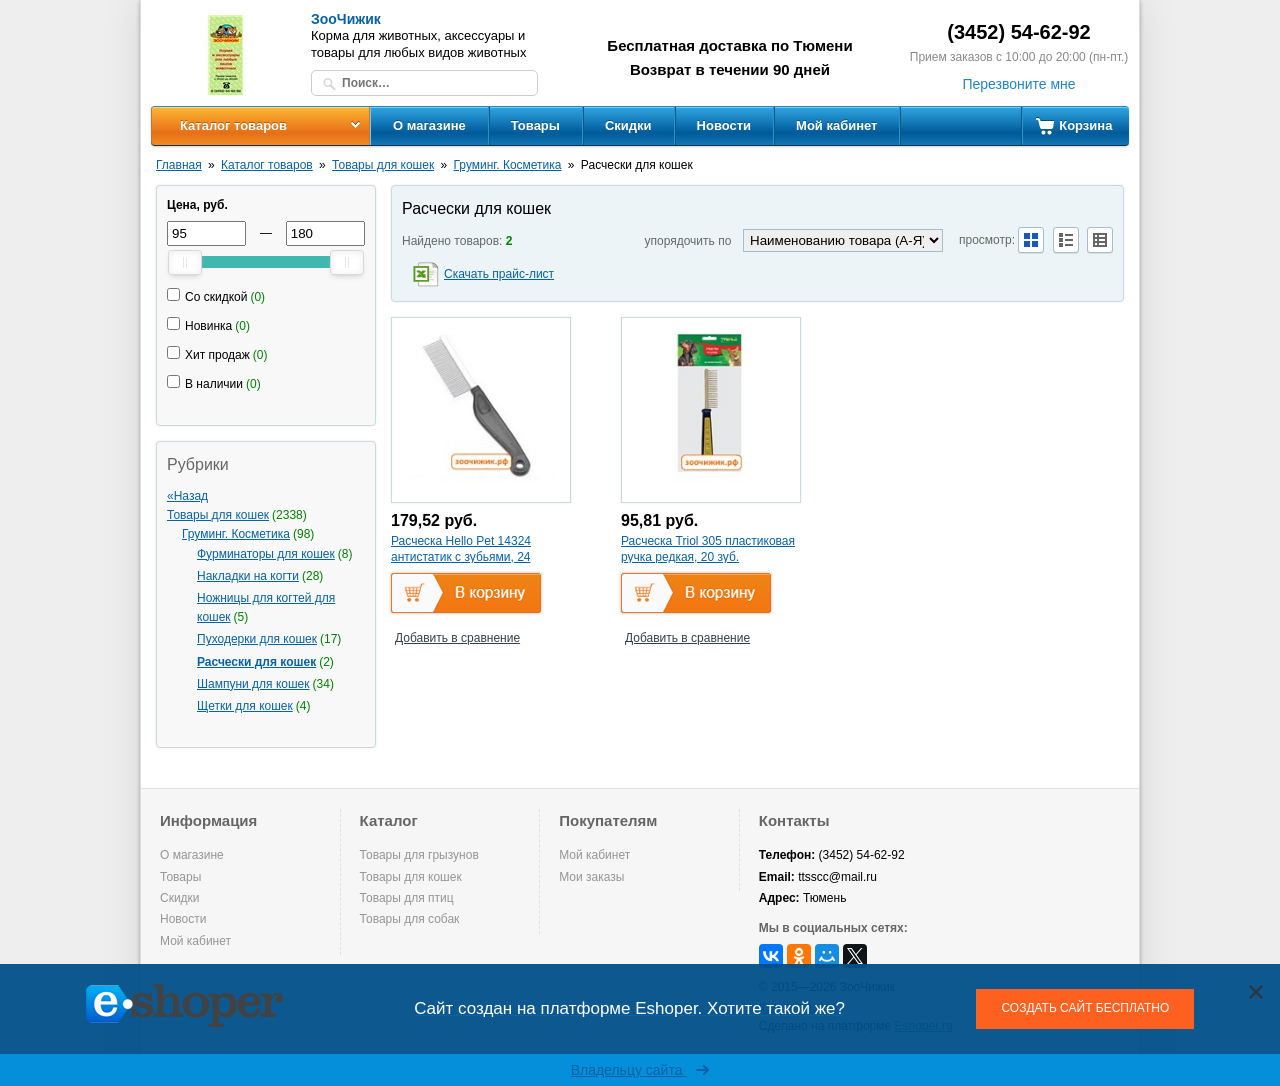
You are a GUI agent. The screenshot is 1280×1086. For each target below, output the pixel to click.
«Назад (187, 496)
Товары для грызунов (419, 855)
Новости (724, 125)
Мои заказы (591, 877)
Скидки (628, 125)
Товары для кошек (383, 165)
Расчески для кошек (256, 662)
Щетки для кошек (245, 706)
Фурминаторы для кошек (266, 554)
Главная (179, 165)
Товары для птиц (407, 898)
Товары (535, 125)
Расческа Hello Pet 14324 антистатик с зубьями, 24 (461, 549)
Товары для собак (410, 919)
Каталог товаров (233, 125)
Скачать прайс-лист (499, 274)
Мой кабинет (836, 125)
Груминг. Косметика (508, 165)
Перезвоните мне (1018, 84)
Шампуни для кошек (253, 684)
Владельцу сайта (640, 1070)
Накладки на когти (248, 576)
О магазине (429, 125)
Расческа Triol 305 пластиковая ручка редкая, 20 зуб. (708, 549)
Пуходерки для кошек (257, 639)
